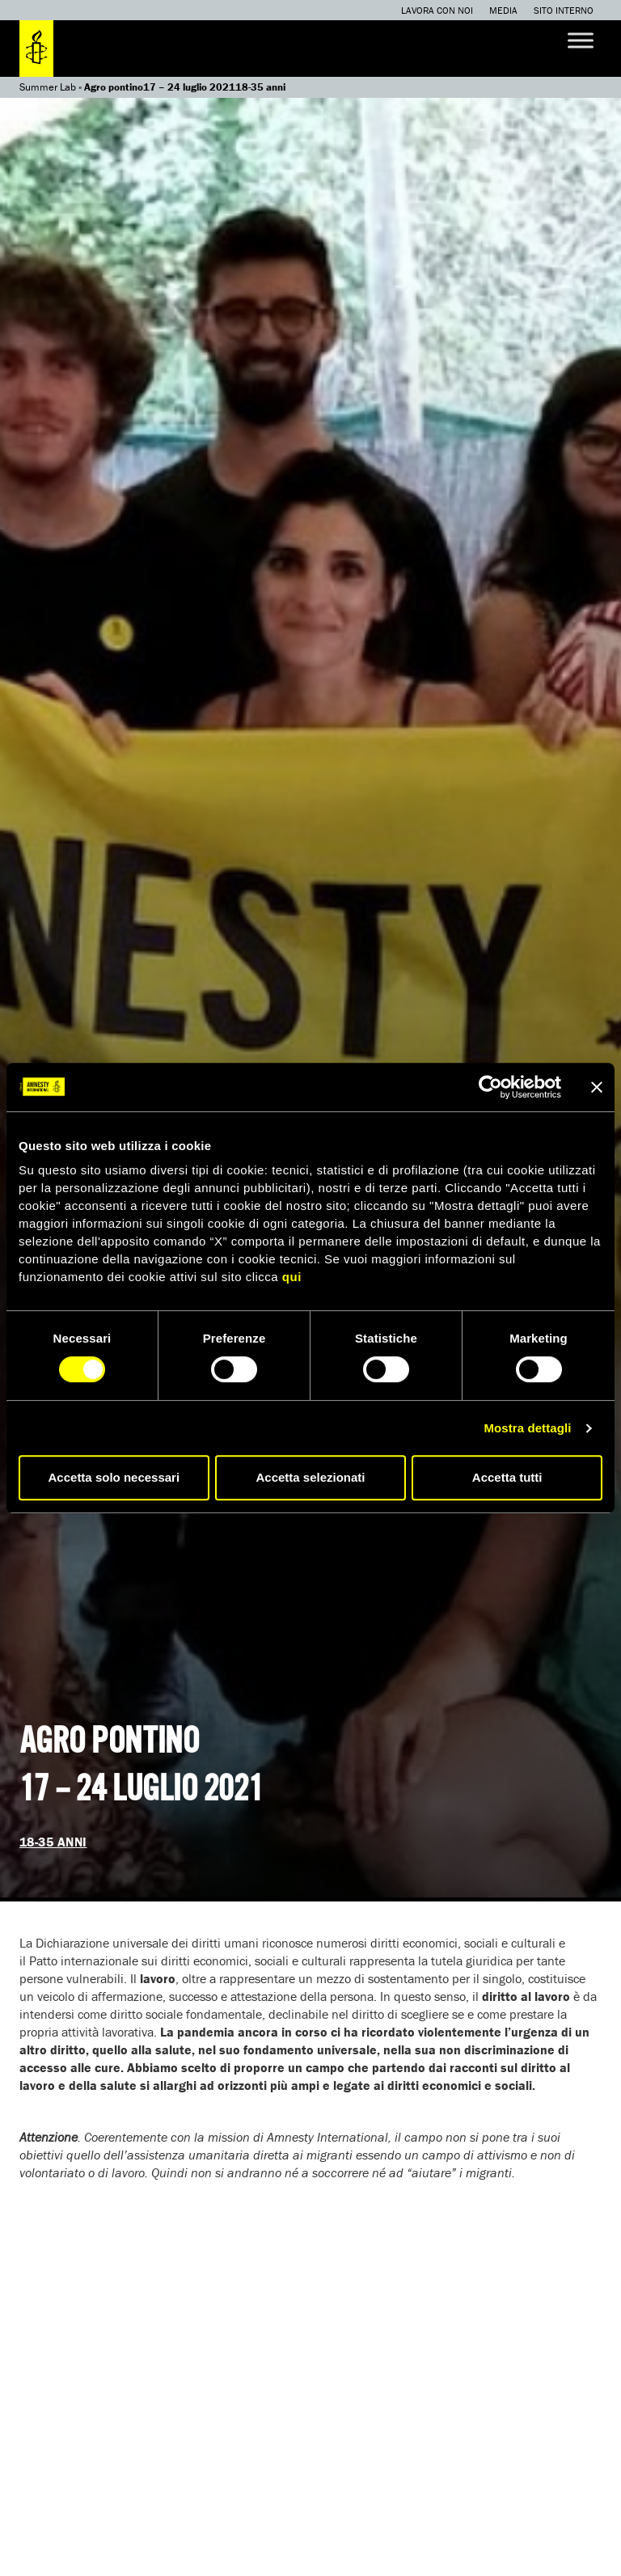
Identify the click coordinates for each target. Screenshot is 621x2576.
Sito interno (564, 10)
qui (292, 1277)
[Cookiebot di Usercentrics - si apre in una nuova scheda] (490, 1087)
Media (503, 10)
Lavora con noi (437, 10)
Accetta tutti (507, 1477)
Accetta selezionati (310, 1477)
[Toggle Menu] (581, 40)
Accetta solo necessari (114, 1477)
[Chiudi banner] (596, 1087)
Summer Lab (47, 87)
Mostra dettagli (527, 1428)
